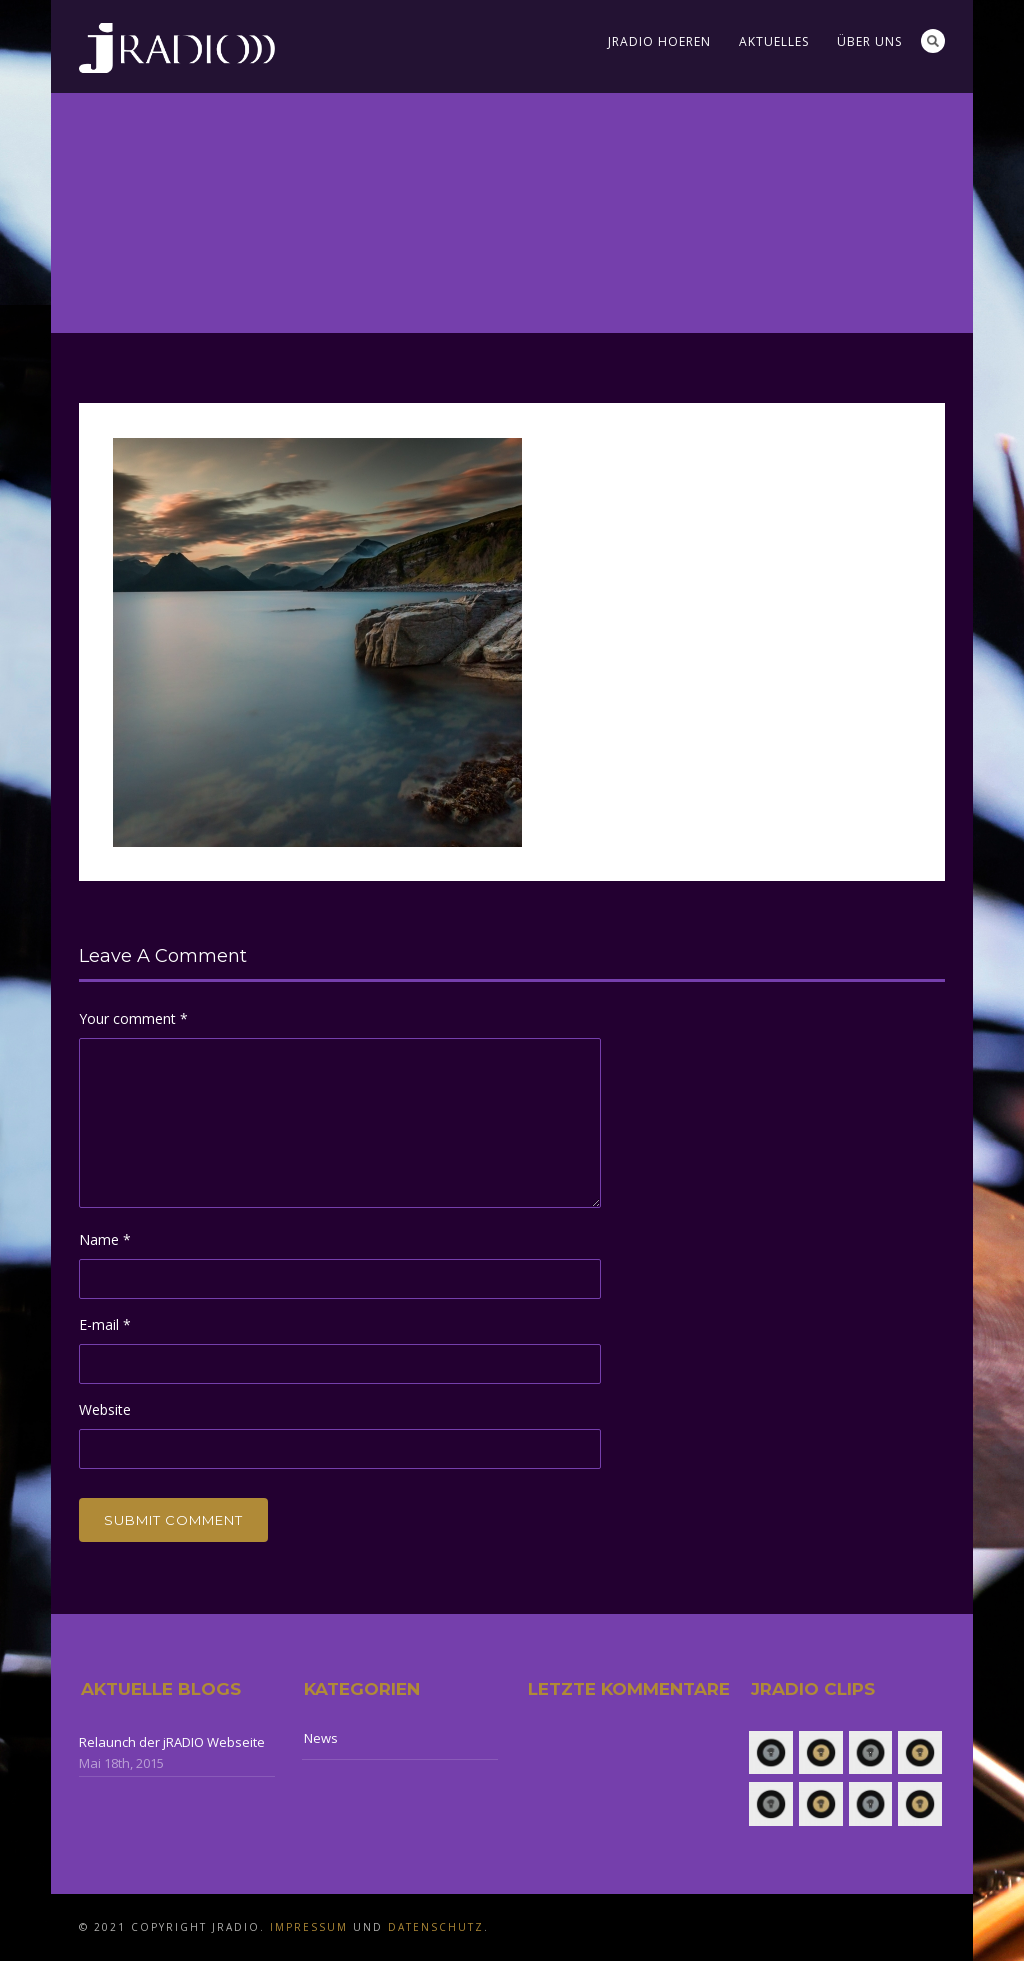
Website (105, 1409)
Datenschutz (436, 1927)
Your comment (133, 1018)
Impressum (309, 1927)
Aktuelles (774, 41)
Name (105, 1239)
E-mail (105, 1324)
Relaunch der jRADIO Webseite (172, 1742)
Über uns (869, 41)
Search (933, 41)
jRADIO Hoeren (659, 41)
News (321, 1738)
